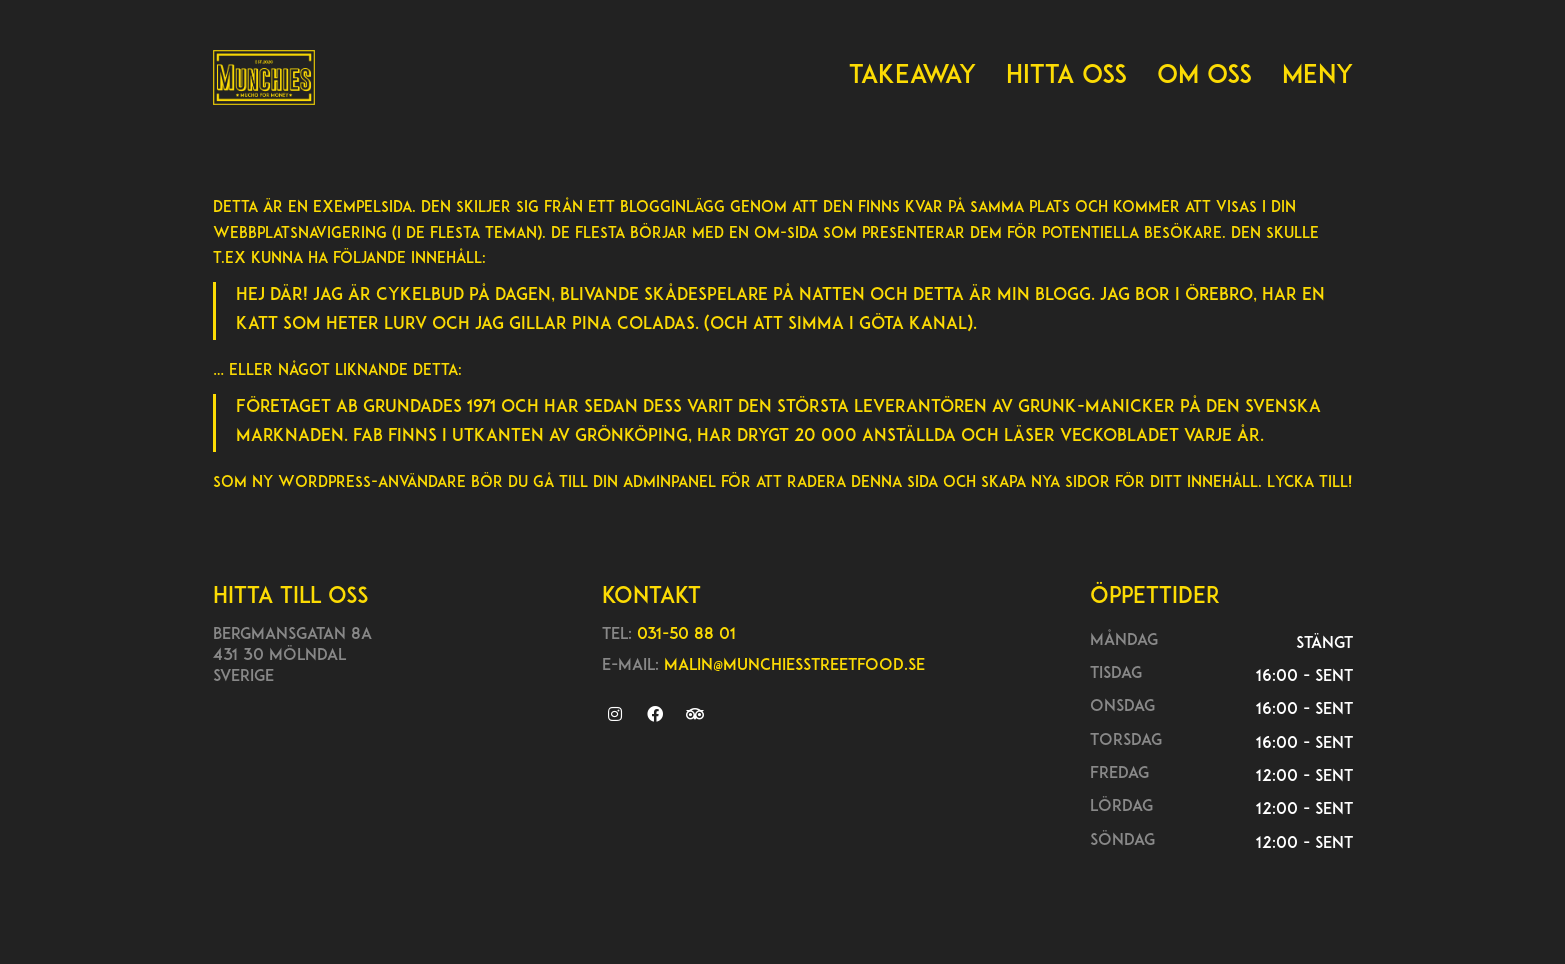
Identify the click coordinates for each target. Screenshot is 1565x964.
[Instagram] (614, 714)
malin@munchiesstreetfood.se (794, 666)
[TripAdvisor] (694, 714)
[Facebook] (654, 714)
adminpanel (669, 483)
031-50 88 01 (686, 635)
